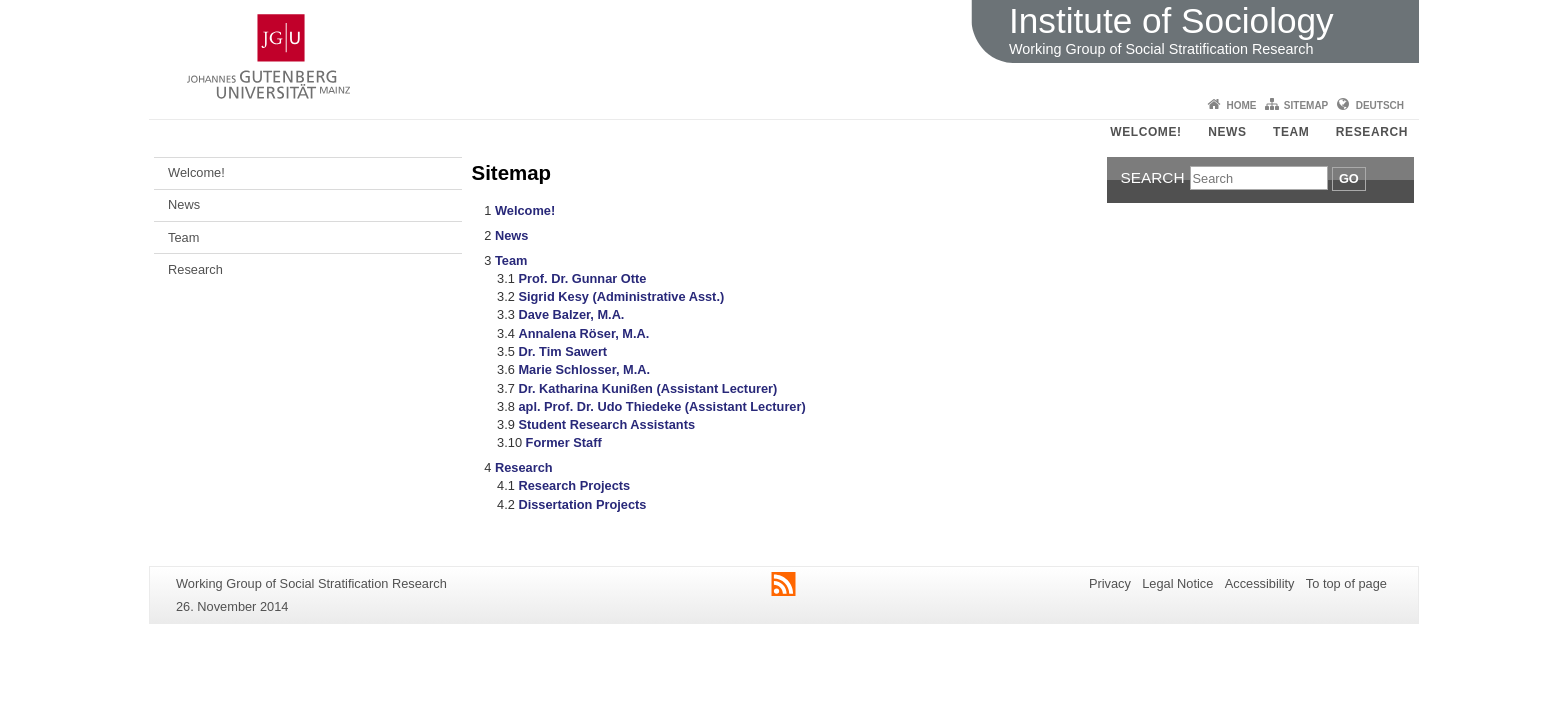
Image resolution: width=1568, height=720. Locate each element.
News (1227, 132)
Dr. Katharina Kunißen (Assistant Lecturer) (647, 388)
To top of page (1346, 583)
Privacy (1110, 583)
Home (1241, 105)
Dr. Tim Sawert (562, 351)
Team (1291, 132)
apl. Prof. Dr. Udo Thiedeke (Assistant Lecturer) (661, 406)
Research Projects (574, 485)
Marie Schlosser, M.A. (584, 369)
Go (1349, 178)
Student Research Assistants (606, 424)
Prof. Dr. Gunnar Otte (582, 278)
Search (1153, 177)
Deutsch (1380, 105)
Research (1372, 132)
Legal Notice (1177, 583)
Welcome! (1145, 132)
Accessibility (1260, 583)
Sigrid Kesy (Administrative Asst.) (621, 296)
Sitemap (1306, 105)
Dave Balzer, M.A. (571, 314)
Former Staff (564, 442)
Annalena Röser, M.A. (583, 333)
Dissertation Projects (582, 504)
